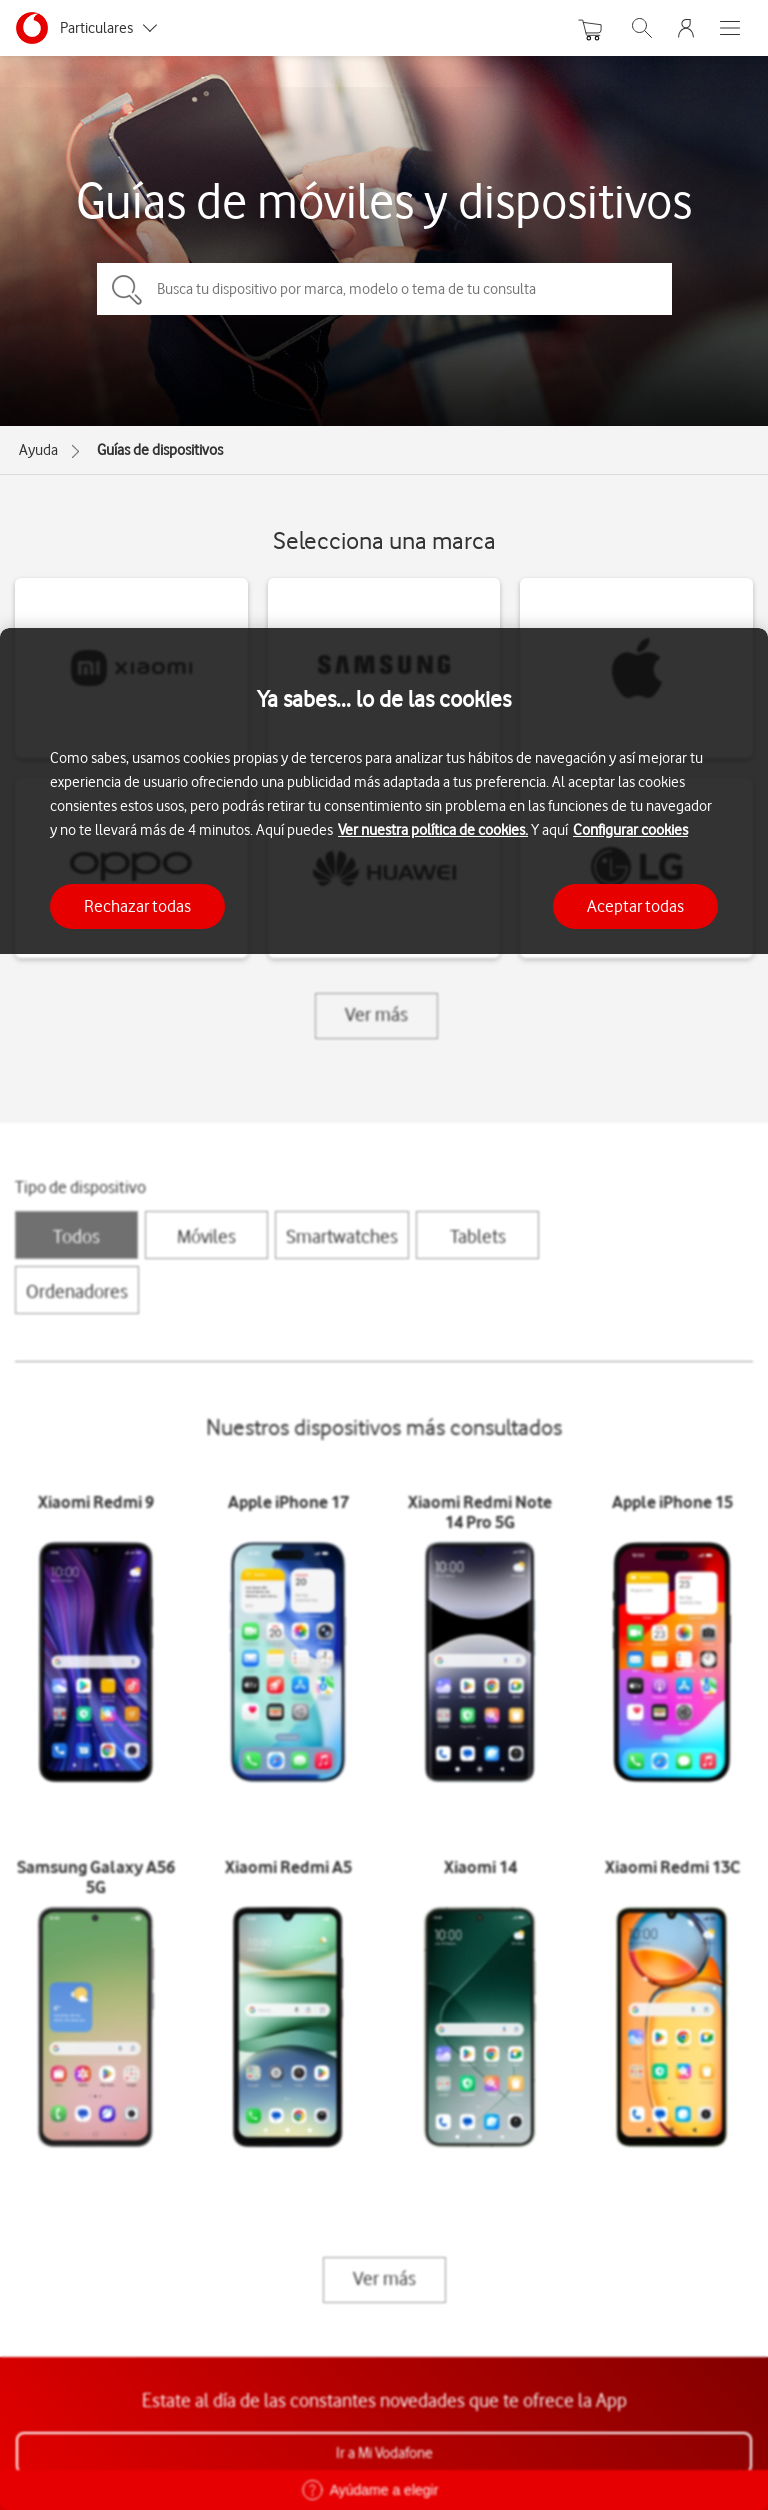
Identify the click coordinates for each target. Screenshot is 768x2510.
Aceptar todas (635, 906)
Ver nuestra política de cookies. (433, 830)
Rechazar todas (137, 906)
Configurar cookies (630, 830)
